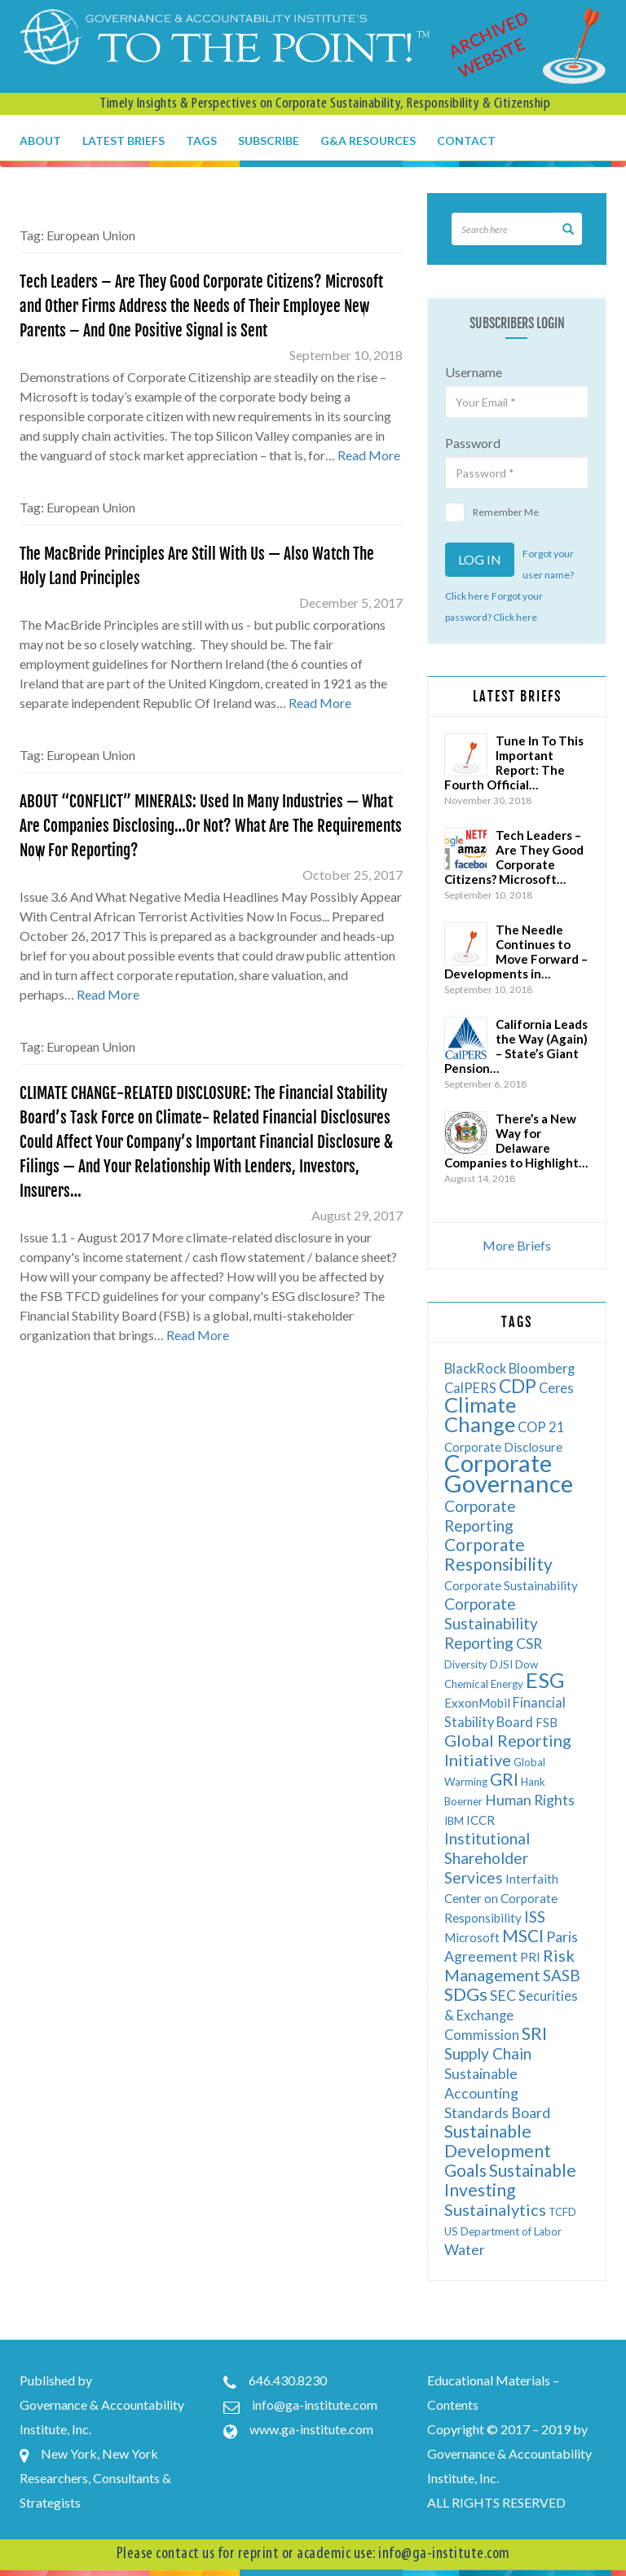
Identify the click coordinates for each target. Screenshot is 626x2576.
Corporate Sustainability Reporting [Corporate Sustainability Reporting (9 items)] (491, 1623)
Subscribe (268, 140)
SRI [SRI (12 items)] (534, 2033)
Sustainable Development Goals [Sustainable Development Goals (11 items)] (497, 2150)
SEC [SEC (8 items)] (503, 1995)
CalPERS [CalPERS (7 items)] (470, 1388)
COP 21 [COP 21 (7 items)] (541, 1427)
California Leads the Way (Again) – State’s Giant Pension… (516, 1046)
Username (473, 372)
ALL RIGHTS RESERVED (496, 2502)
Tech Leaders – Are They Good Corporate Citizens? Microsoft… (514, 857)
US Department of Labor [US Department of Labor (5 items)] (503, 2231)
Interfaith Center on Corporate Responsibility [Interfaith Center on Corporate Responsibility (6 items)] (501, 1898)
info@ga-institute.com (314, 2404)
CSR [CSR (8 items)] (529, 1643)
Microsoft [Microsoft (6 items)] (472, 1937)
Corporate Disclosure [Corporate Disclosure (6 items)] (503, 1447)
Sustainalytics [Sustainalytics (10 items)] (495, 2209)
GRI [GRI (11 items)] (504, 1779)
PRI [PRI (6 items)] (530, 1957)
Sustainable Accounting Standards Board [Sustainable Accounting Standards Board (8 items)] (497, 2093)
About (40, 140)
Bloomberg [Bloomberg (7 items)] (542, 1368)
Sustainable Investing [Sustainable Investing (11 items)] (510, 2180)
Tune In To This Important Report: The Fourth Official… (514, 762)
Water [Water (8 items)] (464, 2249)
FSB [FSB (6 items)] (547, 1722)
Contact (466, 140)
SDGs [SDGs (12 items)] (465, 1994)
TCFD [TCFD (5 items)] (562, 2211)
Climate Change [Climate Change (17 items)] (480, 1414)
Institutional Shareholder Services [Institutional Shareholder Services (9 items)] (487, 1858)
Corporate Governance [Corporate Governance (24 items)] (508, 1472)
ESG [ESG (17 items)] (545, 1680)
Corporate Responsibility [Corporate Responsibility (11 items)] (498, 1554)
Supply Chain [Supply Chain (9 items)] (487, 2053)
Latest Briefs (123, 140)
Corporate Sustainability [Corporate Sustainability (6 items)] (511, 1585)
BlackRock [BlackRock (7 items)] (475, 1368)
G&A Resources (368, 140)
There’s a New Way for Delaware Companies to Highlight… (516, 1140)
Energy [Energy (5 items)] (507, 1683)
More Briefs (517, 1245)
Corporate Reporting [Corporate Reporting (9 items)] (480, 1516)
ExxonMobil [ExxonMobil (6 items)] (477, 1702)
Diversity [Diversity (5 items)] (465, 1664)
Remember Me (492, 512)
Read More (368, 455)
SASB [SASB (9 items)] (561, 1975)
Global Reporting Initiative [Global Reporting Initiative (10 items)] (507, 1749)
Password (472, 443)
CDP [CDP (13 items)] (517, 1385)
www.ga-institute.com (311, 2429)
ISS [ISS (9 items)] (534, 1916)
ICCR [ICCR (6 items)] (480, 1820)
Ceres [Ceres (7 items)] (556, 1388)
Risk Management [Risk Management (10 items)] (509, 1965)
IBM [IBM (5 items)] (454, 1820)
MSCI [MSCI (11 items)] (523, 1935)
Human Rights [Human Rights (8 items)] (530, 1800)
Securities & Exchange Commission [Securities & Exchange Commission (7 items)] (511, 2015)
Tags (201, 140)
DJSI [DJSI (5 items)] (501, 1664)
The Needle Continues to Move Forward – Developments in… (516, 951)
